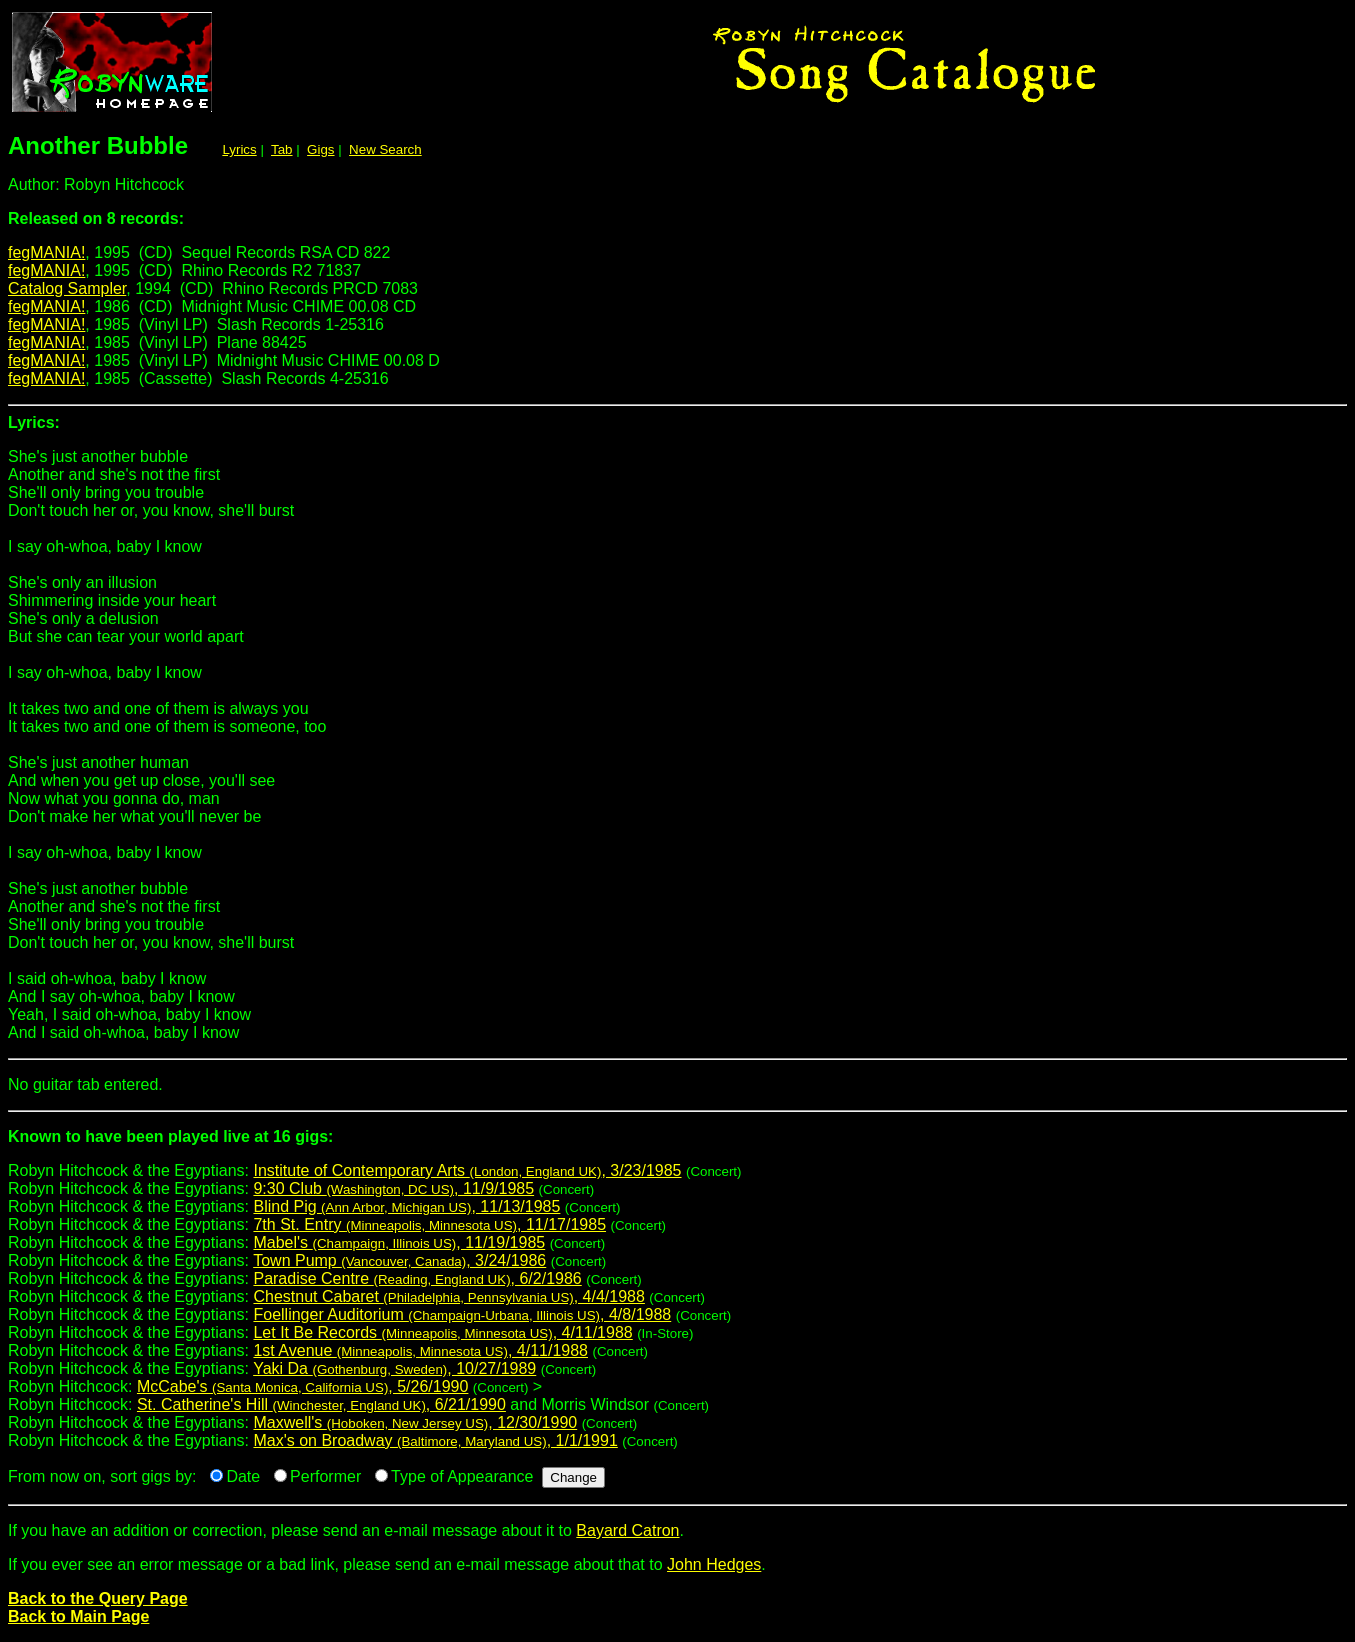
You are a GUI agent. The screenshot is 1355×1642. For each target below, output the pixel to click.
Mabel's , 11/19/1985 (399, 1242)
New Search (385, 149)
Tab (282, 149)
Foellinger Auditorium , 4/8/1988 (462, 1314)
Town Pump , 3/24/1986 (399, 1260)
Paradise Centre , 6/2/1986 (417, 1278)
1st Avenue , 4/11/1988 (420, 1350)
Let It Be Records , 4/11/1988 (442, 1332)
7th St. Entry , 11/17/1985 (429, 1224)
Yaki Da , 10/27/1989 (394, 1368)
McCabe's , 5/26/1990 (302, 1386)
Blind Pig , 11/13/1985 (406, 1206)
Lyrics (239, 149)
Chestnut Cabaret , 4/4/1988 (448, 1296)
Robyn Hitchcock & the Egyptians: (677, 1144)
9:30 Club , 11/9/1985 (393, 1188)
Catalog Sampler (67, 288)
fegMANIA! (46, 252)
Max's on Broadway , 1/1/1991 (435, 1440)
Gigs (320, 149)
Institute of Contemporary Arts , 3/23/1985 (467, 1170)
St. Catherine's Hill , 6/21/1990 (321, 1404)
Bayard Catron (627, 1530)
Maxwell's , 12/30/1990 (415, 1422)
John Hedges (714, 1564)
